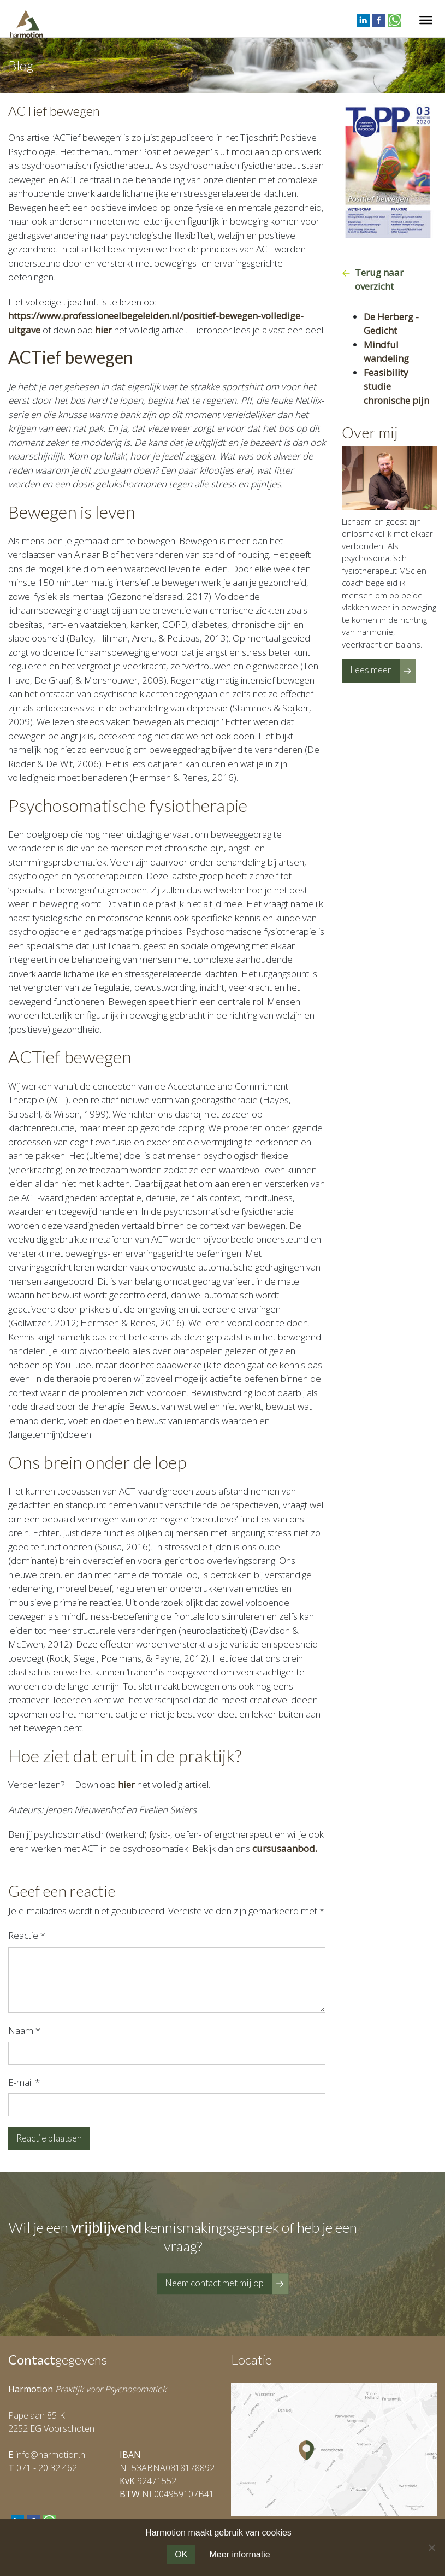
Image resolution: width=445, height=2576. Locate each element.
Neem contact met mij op (214, 2283)
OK (181, 2554)
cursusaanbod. (284, 1848)
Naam (24, 2030)
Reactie (26, 1935)
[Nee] (431, 2547)
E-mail (24, 2082)
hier (103, 330)
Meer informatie (239, 2554)
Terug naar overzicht (379, 279)
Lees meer (370, 669)
